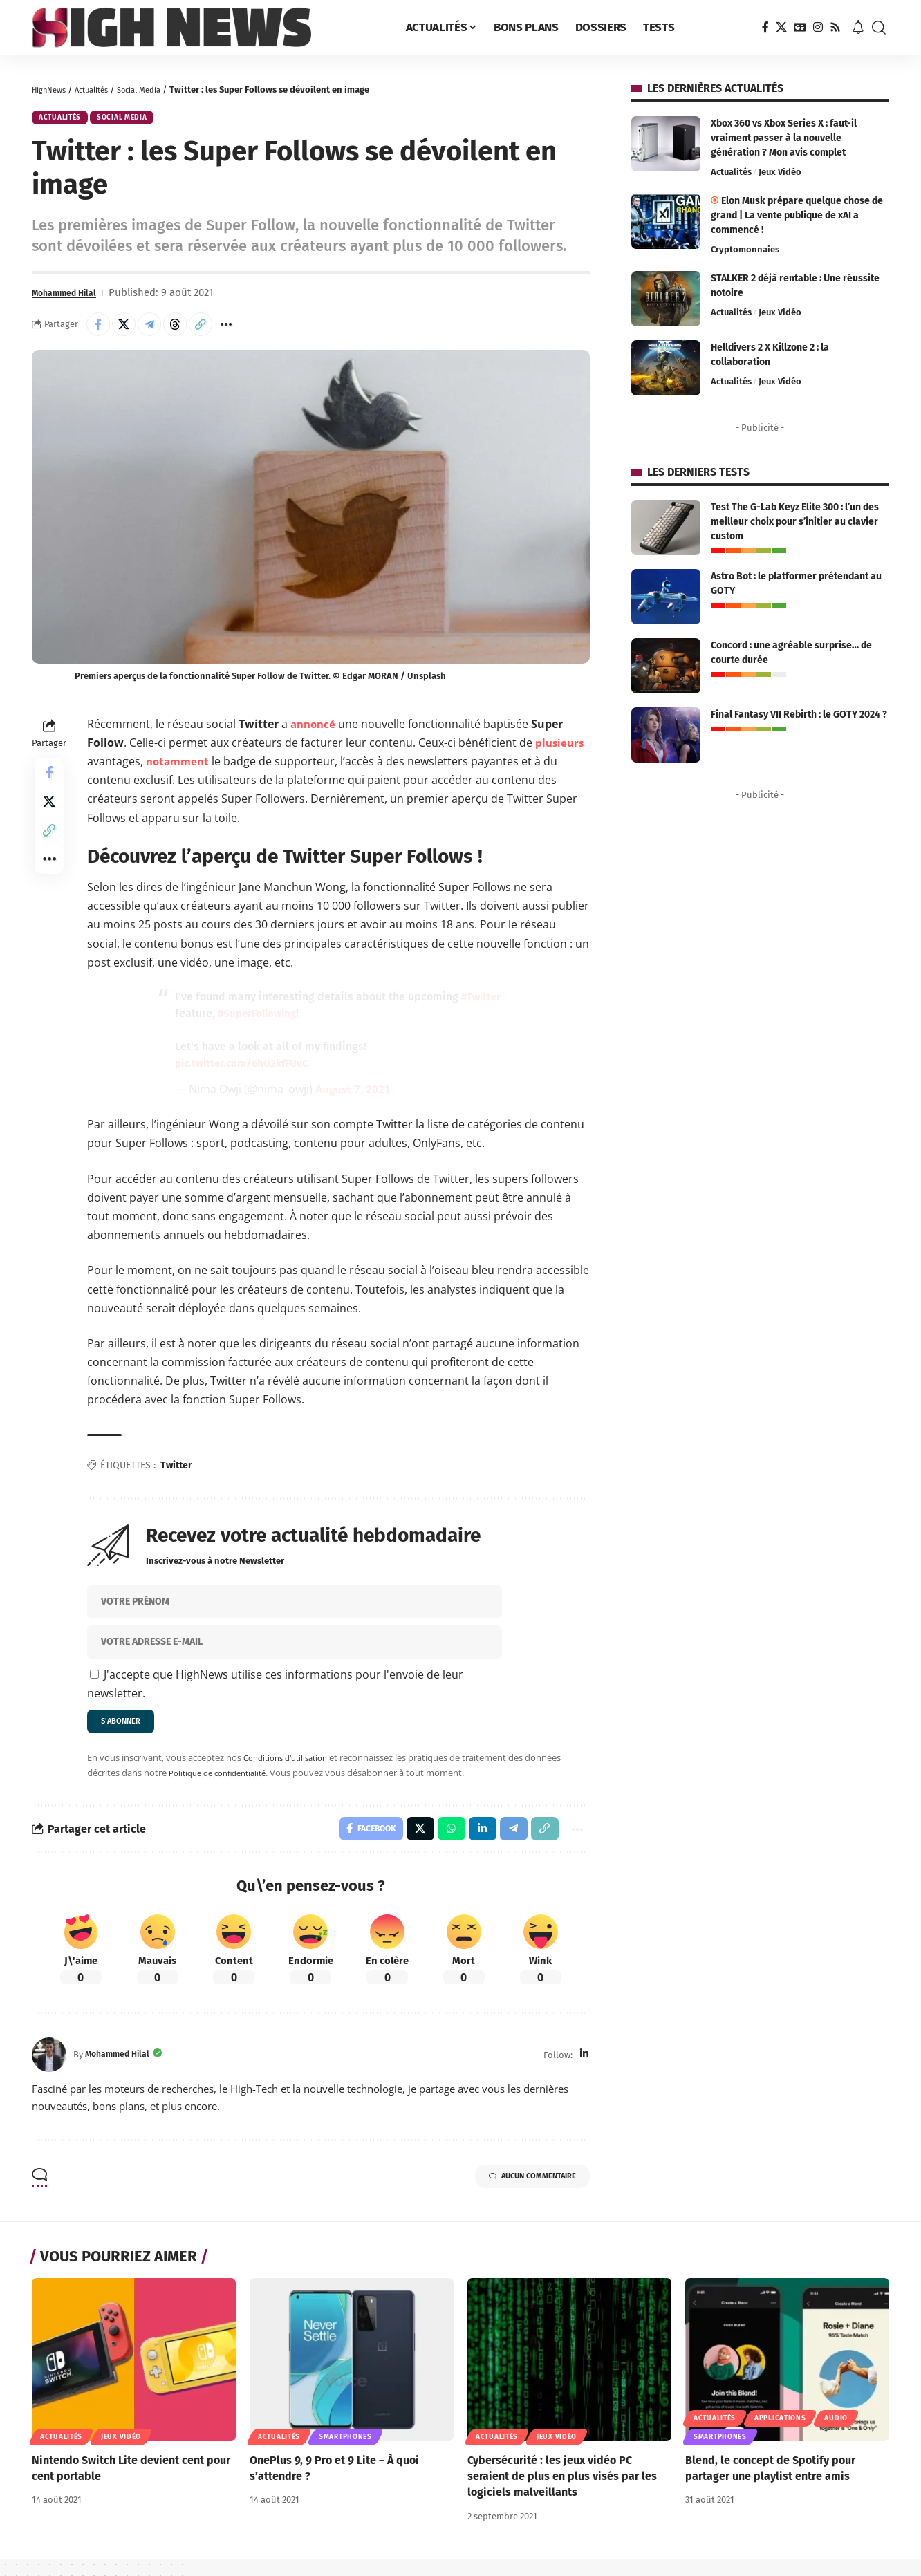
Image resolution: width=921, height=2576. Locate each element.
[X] (781, 27)
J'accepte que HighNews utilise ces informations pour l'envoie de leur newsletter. (275, 1693)
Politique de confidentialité (224, 1786)
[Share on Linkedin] (474, 1844)
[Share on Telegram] (160, 331)
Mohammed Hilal (71, 298)
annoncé (314, 732)
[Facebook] (765, 27)
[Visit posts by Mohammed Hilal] (49, 2072)
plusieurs (560, 751)
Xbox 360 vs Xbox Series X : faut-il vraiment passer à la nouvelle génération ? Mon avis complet (784, 138)
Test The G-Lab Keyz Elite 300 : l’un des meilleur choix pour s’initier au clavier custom (795, 521)
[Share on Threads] (189, 331)
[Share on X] (130, 331)
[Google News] (800, 27)
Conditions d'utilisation (291, 1771)
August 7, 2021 (355, 1098)
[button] (879, 27)
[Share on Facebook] (100, 331)
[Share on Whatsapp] (441, 1844)
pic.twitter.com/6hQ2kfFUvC (246, 1072)
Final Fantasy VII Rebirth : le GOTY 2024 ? (799, 714)
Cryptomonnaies (745, 249)
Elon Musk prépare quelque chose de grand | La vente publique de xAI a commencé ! (797, 215)
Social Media (157, 89)
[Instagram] (818, 27)
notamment (179, 770)
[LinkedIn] (583, 2072)
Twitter (176, 1474)
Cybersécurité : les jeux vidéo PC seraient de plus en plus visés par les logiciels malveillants (562, 2494)
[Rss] (835, 27)
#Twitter (196, 1022)
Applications (780, 2436)
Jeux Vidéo (780, 172)
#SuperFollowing (305, 1022)
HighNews (52, 89)
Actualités (102, 89)
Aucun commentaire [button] (515, 2196)
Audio (836, 2436)
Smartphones (345, 2455)
